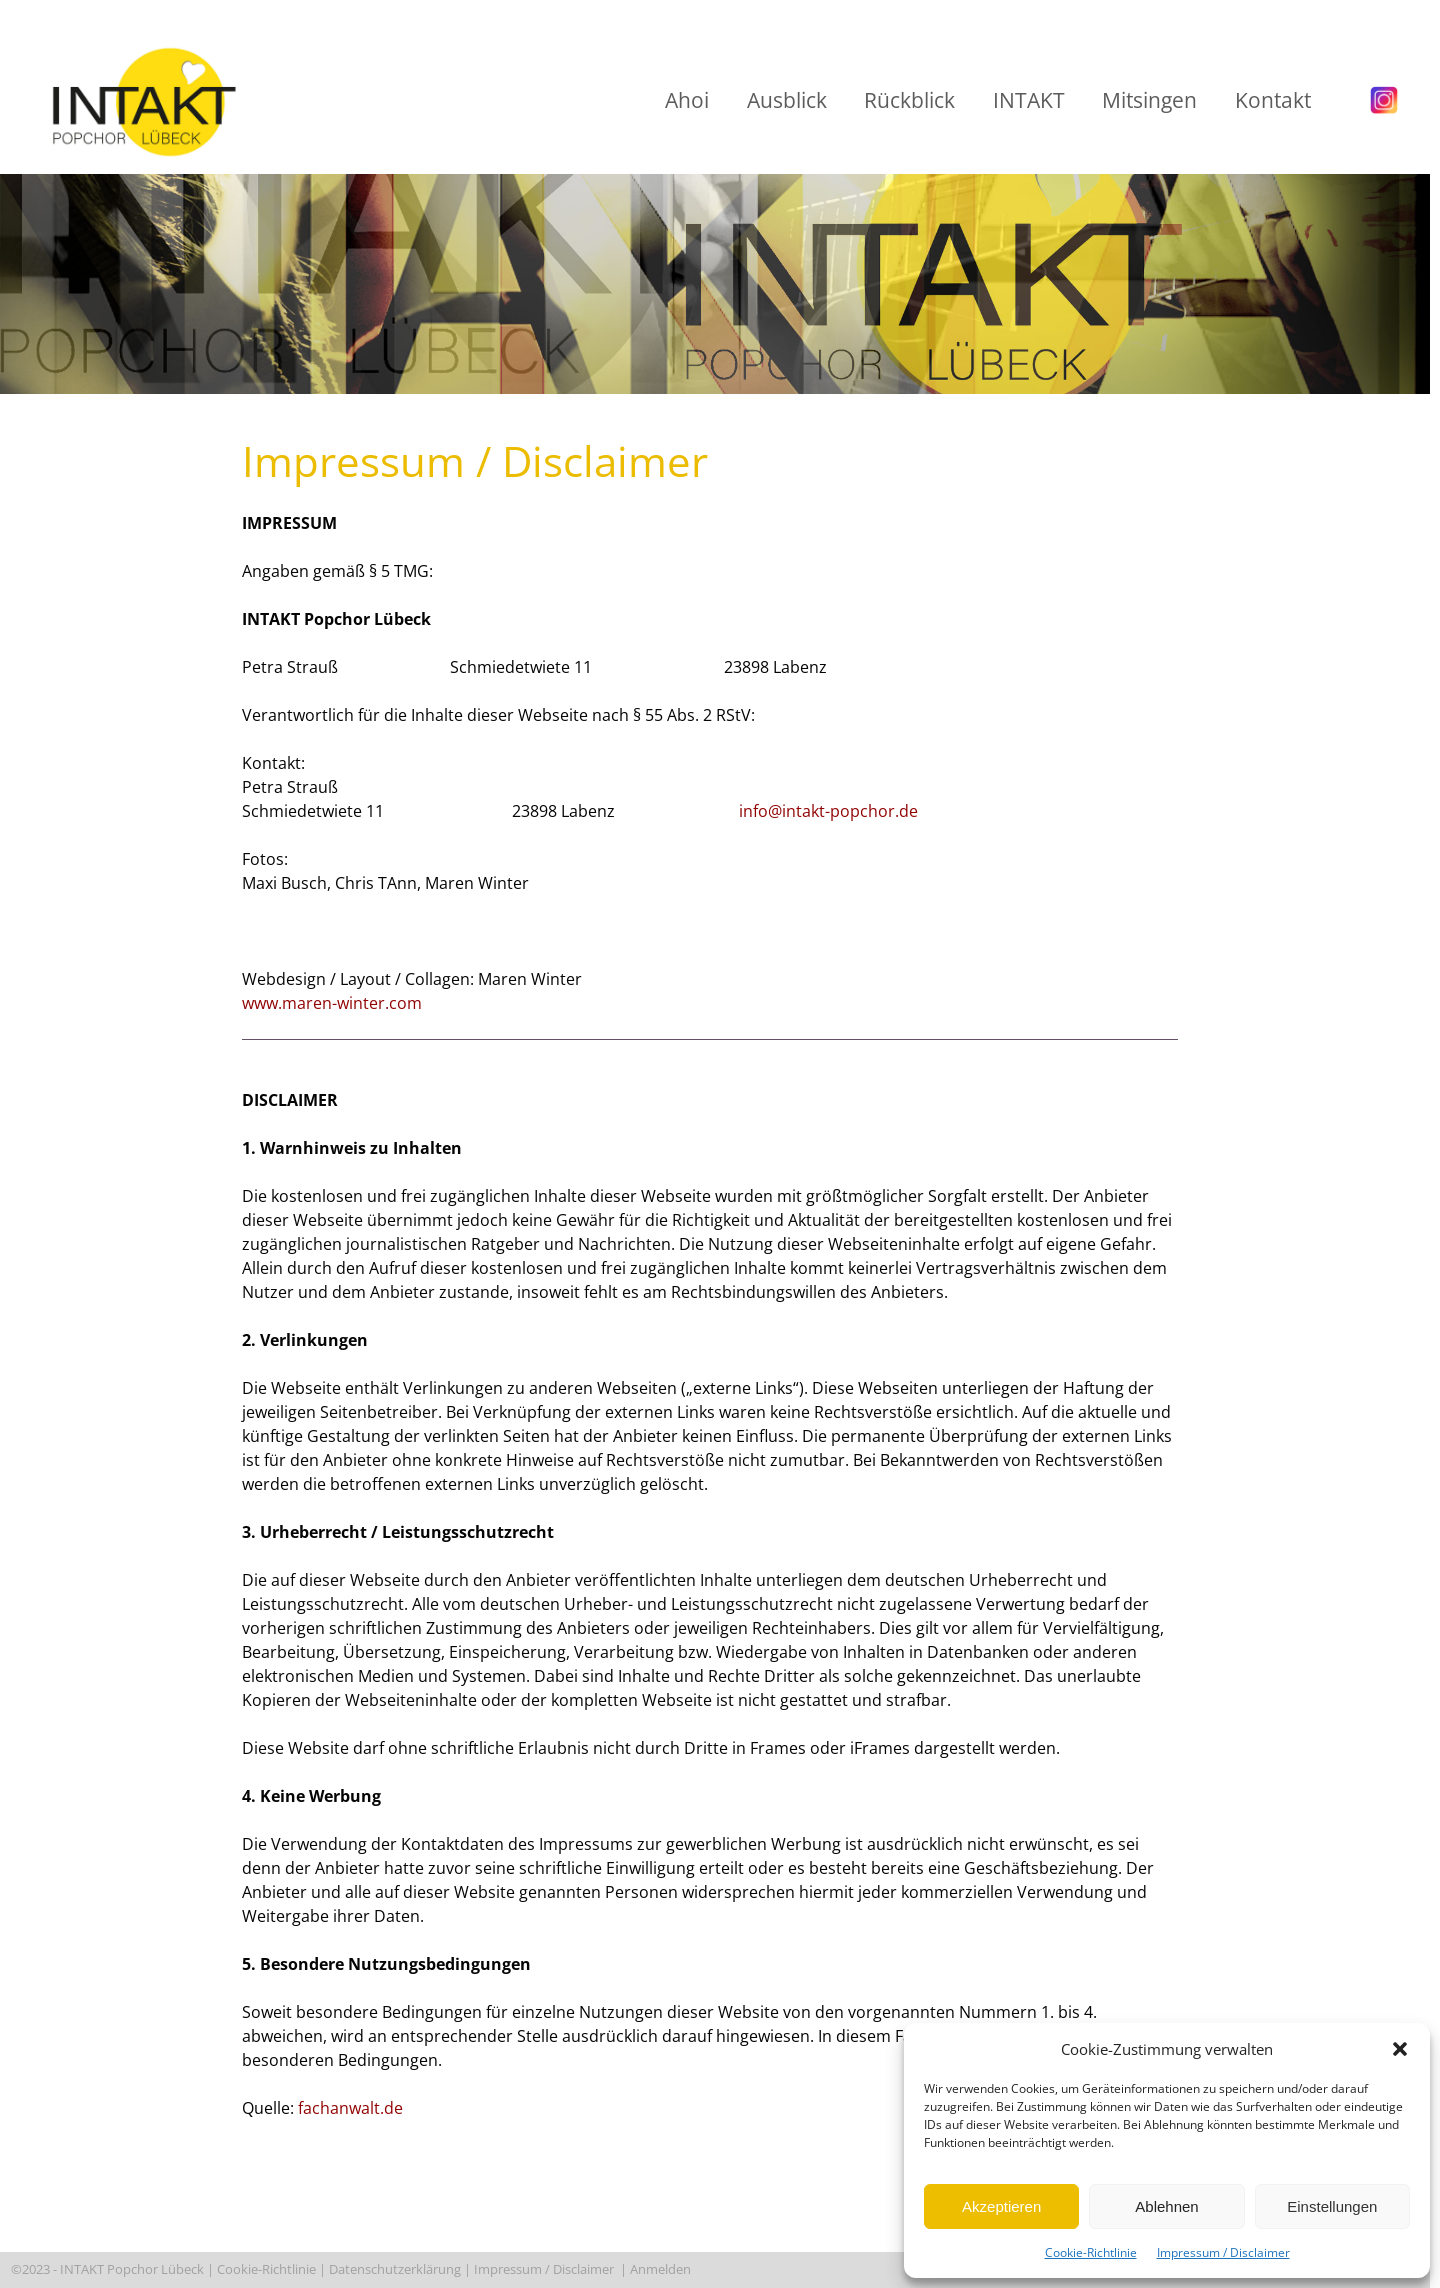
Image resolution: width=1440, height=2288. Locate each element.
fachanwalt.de (350, 2108)
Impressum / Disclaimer (1223, 2252)
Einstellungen (1332, 2206)
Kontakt (1273, 100)
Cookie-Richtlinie (1091, 2252)
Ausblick (787, 100)
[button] (1400, 2049)
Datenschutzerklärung (395, 2269)
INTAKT (1029, 100)
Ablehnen (1166, 2206)
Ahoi (687, 100)
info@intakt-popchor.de (828, 811)
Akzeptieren (1001, 2206)
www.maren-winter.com (332, 1003)
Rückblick (909, 100)
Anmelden (662, 2269)
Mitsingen (1149, 100)
